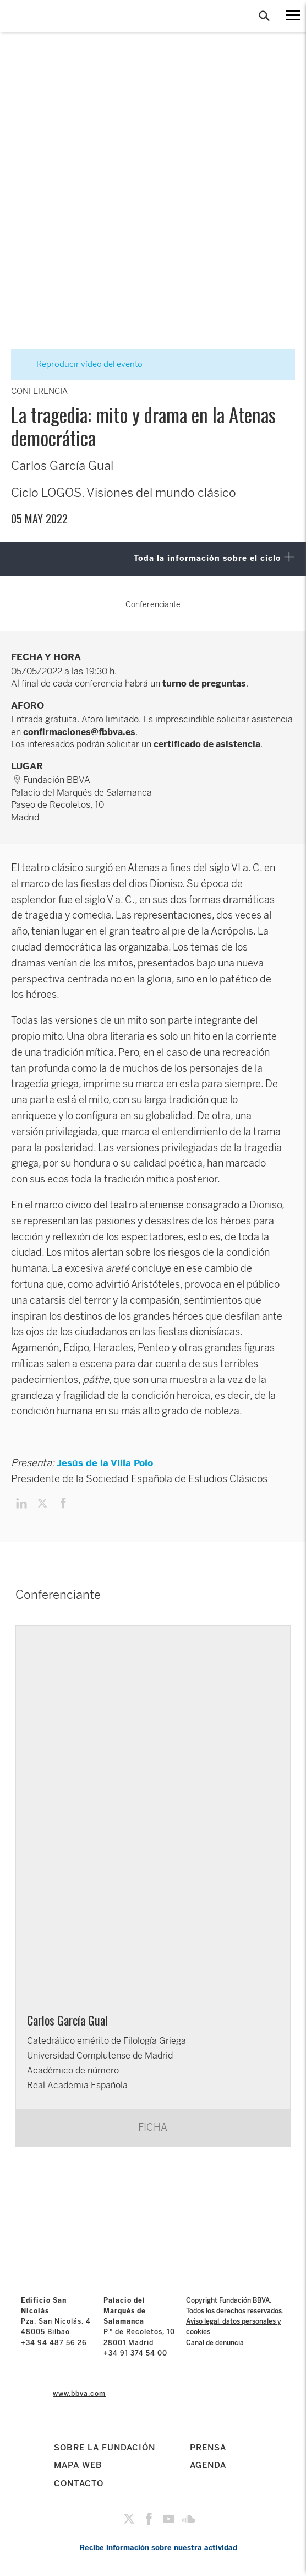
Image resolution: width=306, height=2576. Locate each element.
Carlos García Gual (67, 2020)
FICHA (152, 2127)
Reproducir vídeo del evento (83, 364)
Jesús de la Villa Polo (105, 1462)
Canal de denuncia (215, 2343)
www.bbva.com (79, 2393)
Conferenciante (153, 604)
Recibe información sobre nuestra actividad (158, 2547)
